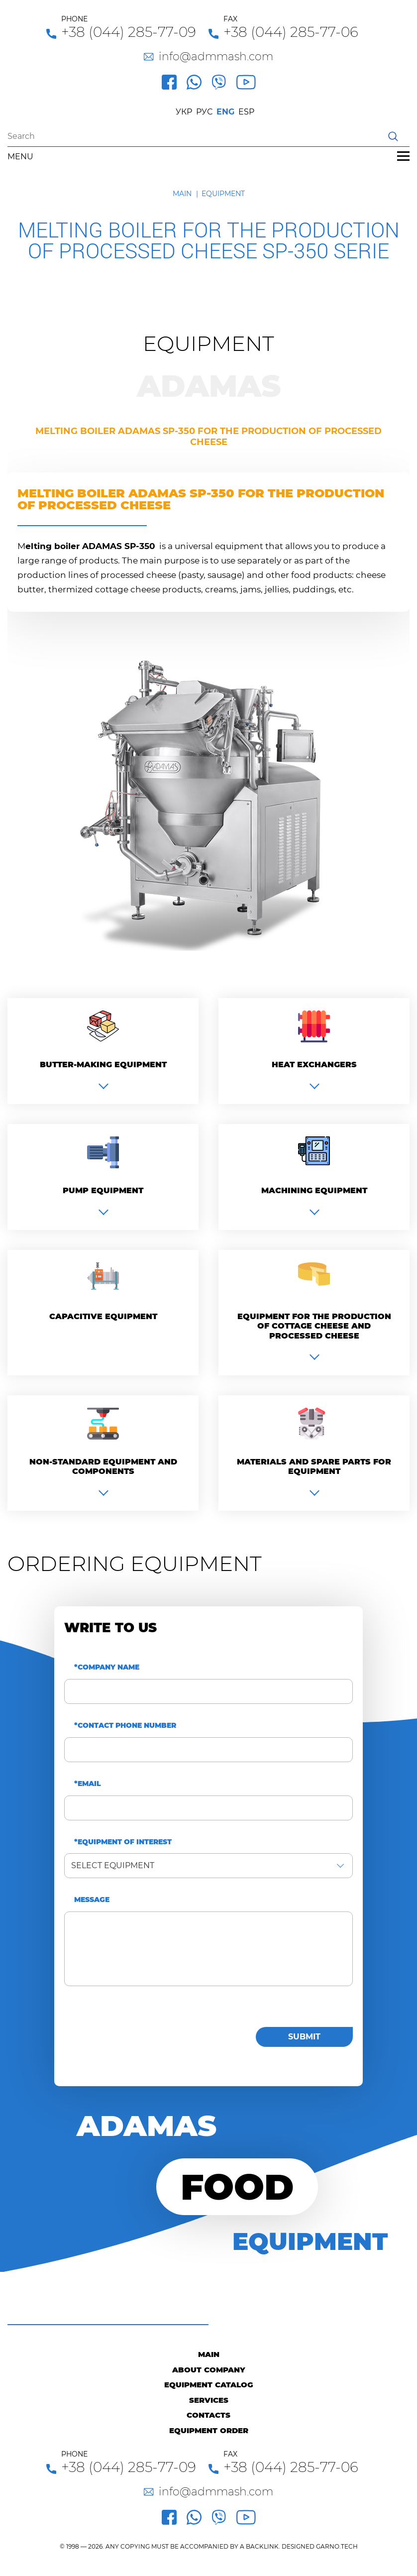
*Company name (106, 1667)
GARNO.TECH (337, 2546)
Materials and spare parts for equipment (314, 1466)
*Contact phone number (125, 1725)
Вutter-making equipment (103, 1064)
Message (91, 1900)
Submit (304, 2036)
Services (208, 2400)
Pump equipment (103, 1190)
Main (182, 193)
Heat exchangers (314, 1064)
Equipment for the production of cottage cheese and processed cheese (314, 1326)
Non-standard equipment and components (103, 1466)
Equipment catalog (208, 2384)
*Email (87, 1784)
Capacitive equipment (103, 1316)
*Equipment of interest (123, 1842)
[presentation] (139, 2034)
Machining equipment (314, 1190)
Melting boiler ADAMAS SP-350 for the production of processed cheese (208, 437)
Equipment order (208, 2430)
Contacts (208, 2415)
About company (208, 2369)
